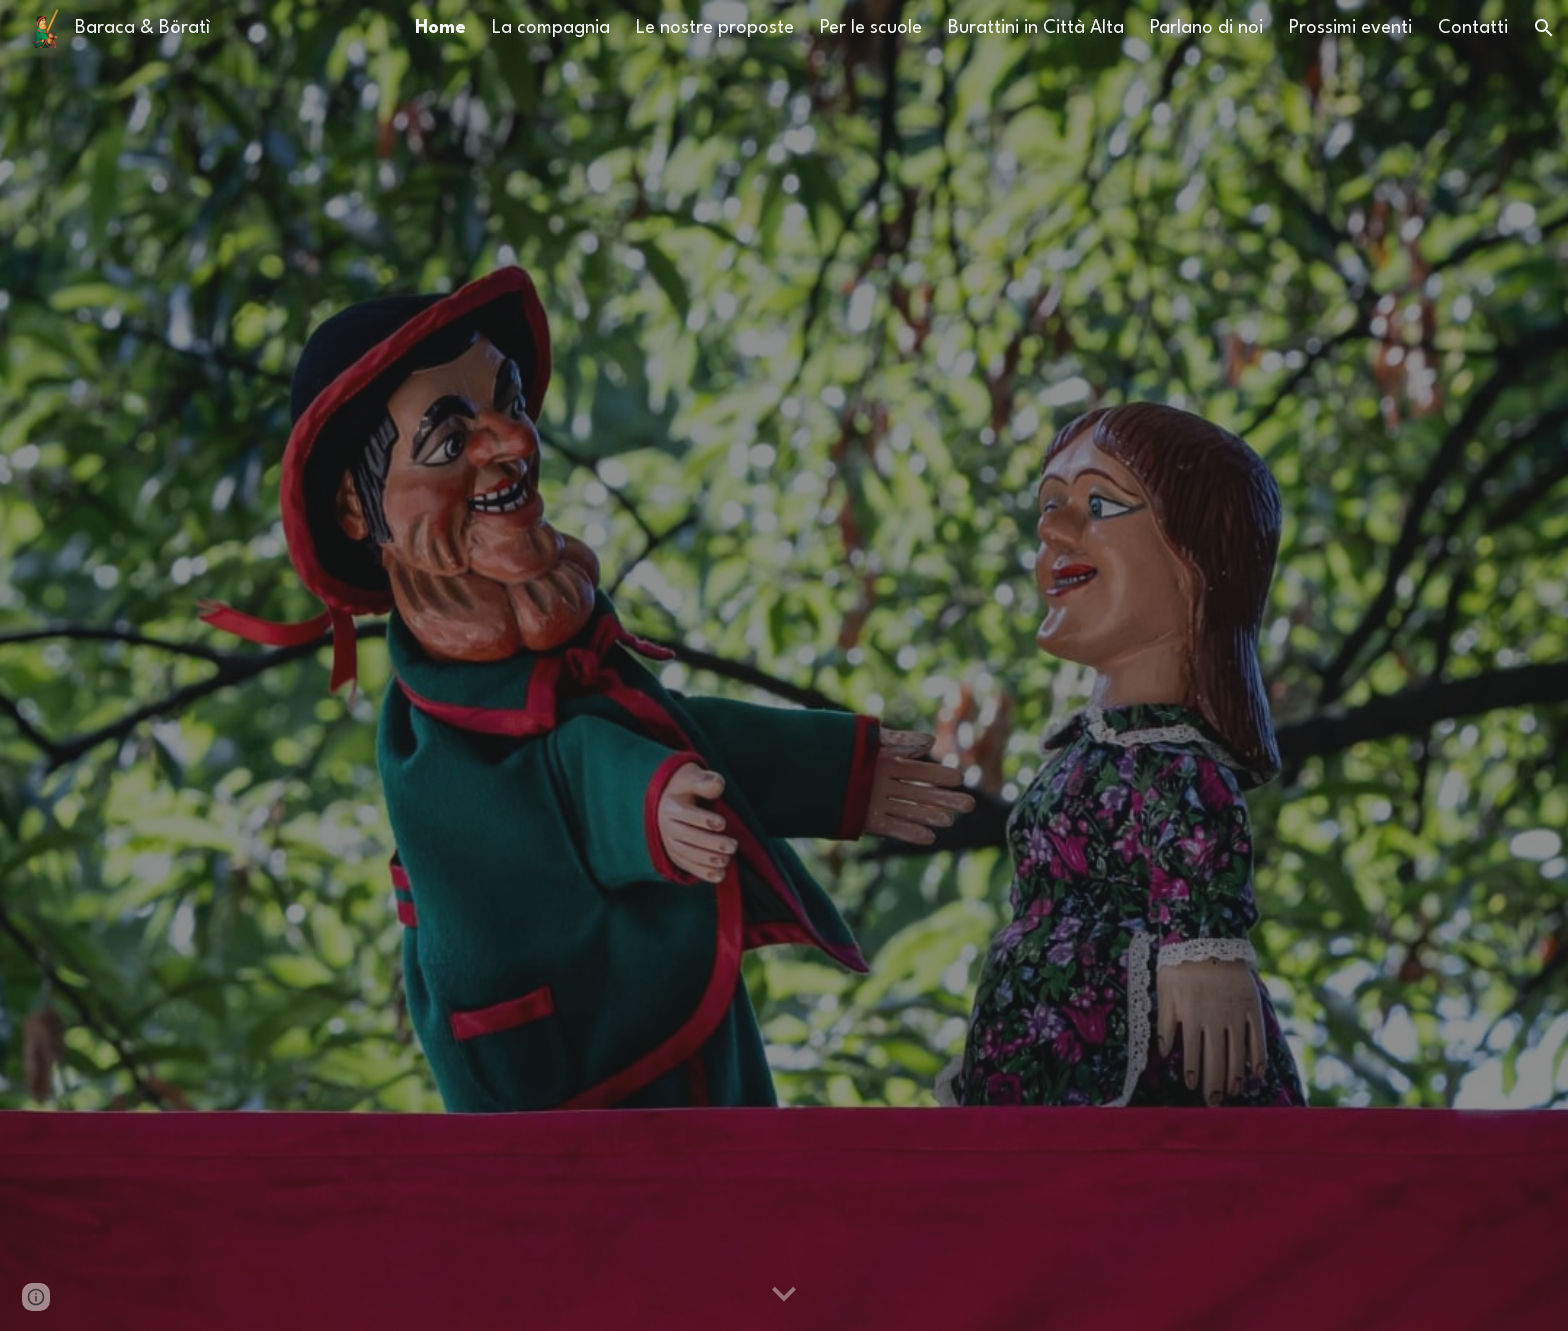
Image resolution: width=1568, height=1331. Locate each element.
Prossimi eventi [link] (1350, 28)
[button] (1544, 28)
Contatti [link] (1473, 28)
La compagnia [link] (551, 28)
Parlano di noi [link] (1206, 28)
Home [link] (440, 28)
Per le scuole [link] (871, 28)
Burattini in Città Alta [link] (1036, 28)
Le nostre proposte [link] (715, 28)
